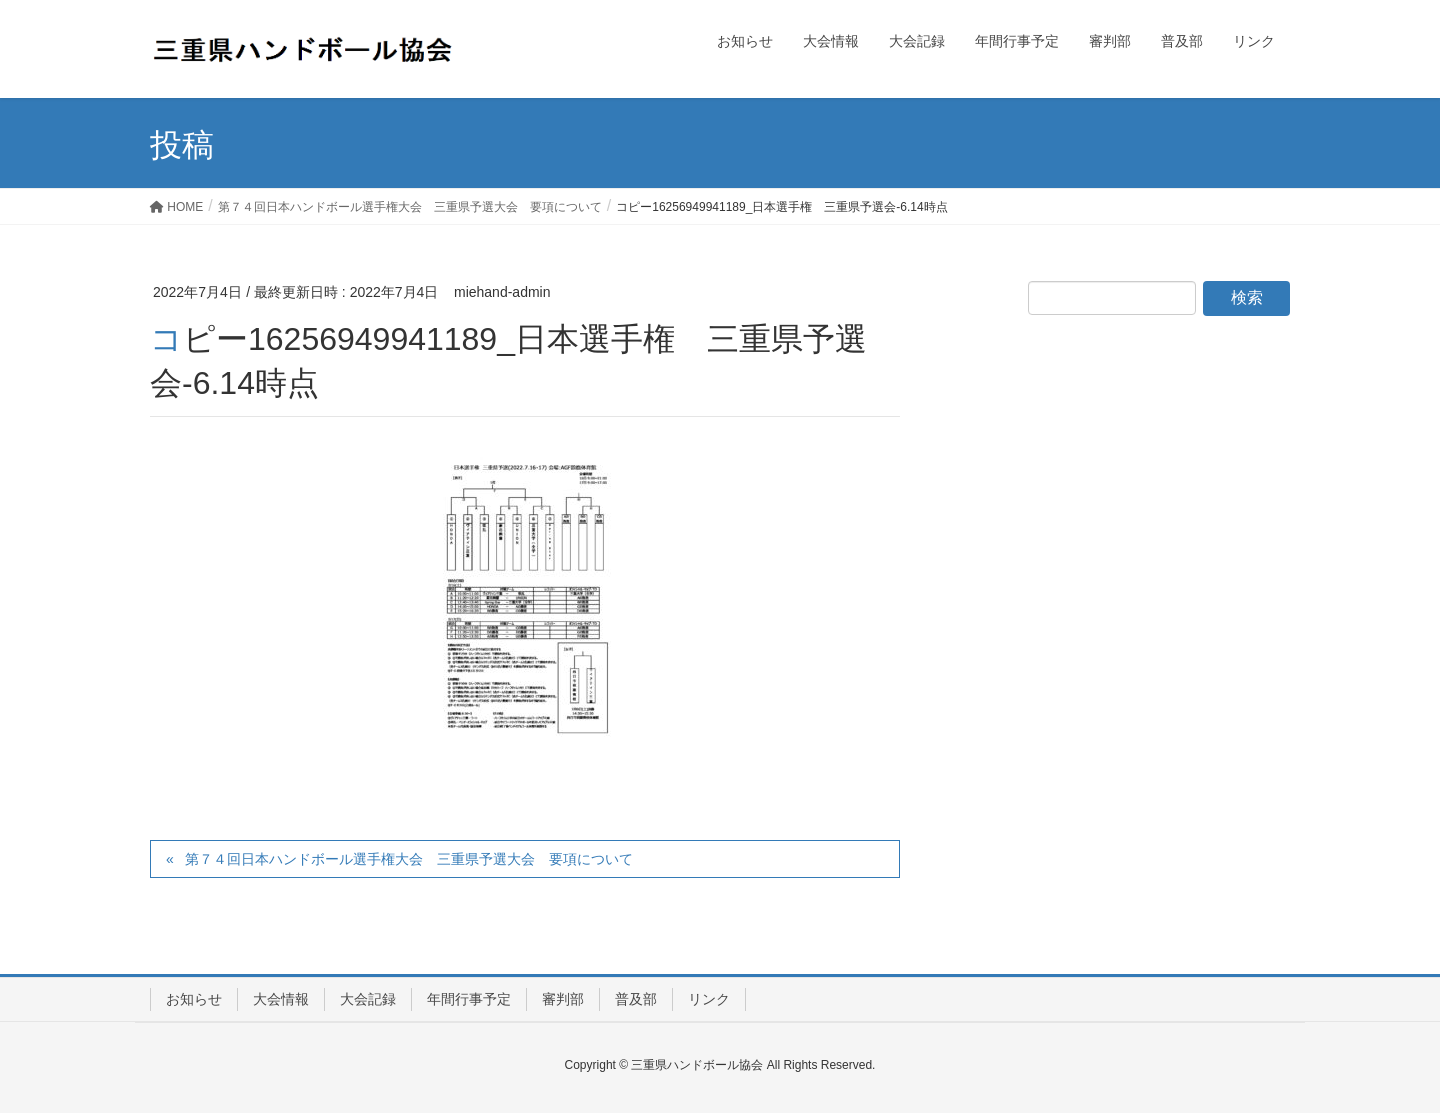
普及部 (636, 999)
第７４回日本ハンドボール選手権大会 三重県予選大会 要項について (409, 859)
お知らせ (194, 999)
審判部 (563, 999)
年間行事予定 (469, 999)
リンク (709, 999)
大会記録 (368, 999)
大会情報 (281, 999)
